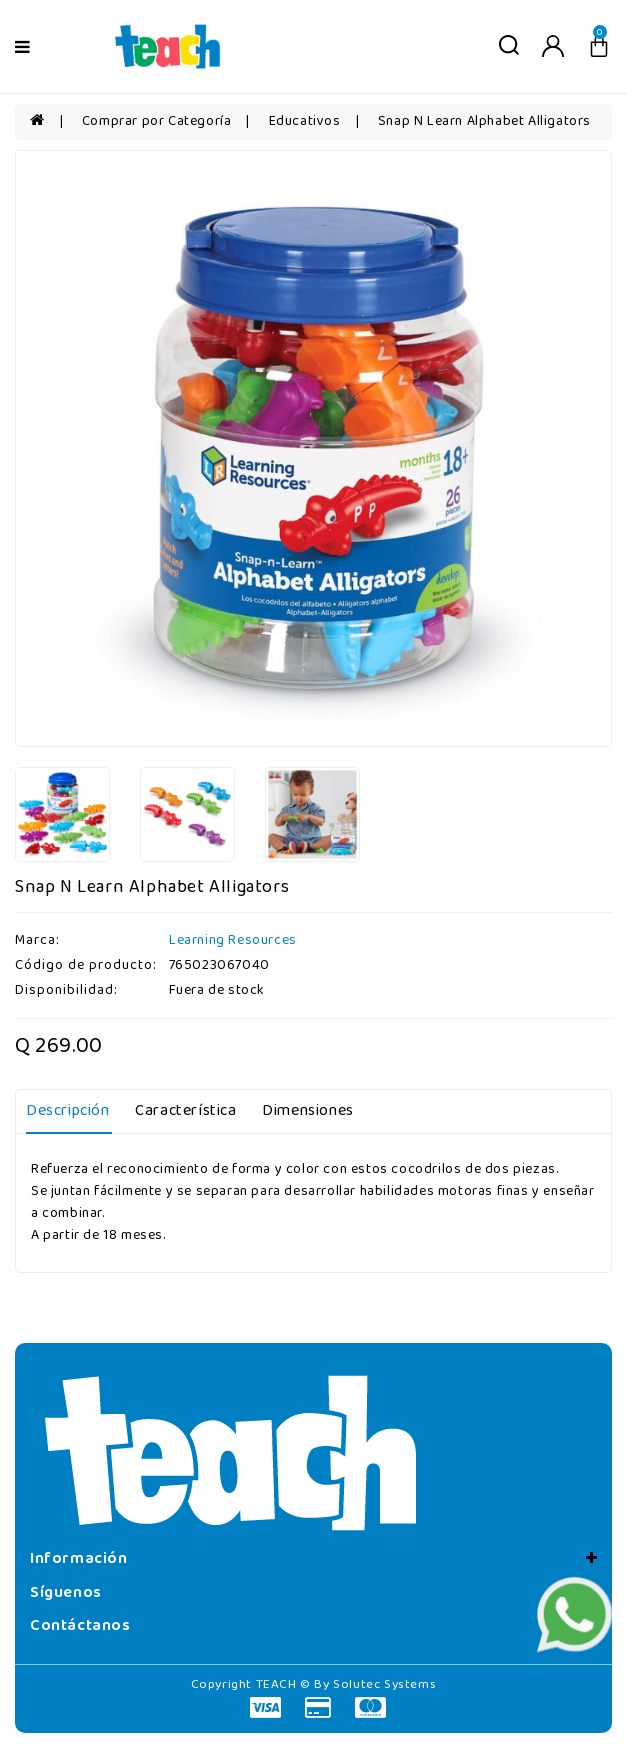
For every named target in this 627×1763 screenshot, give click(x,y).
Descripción (68, 1111)
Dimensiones (308, 1111)
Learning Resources (233, 940)
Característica (185, 1111)
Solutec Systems (384, 1684)
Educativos (305, 121)
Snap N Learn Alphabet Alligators (484, 121)
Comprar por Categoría (157, 121)
